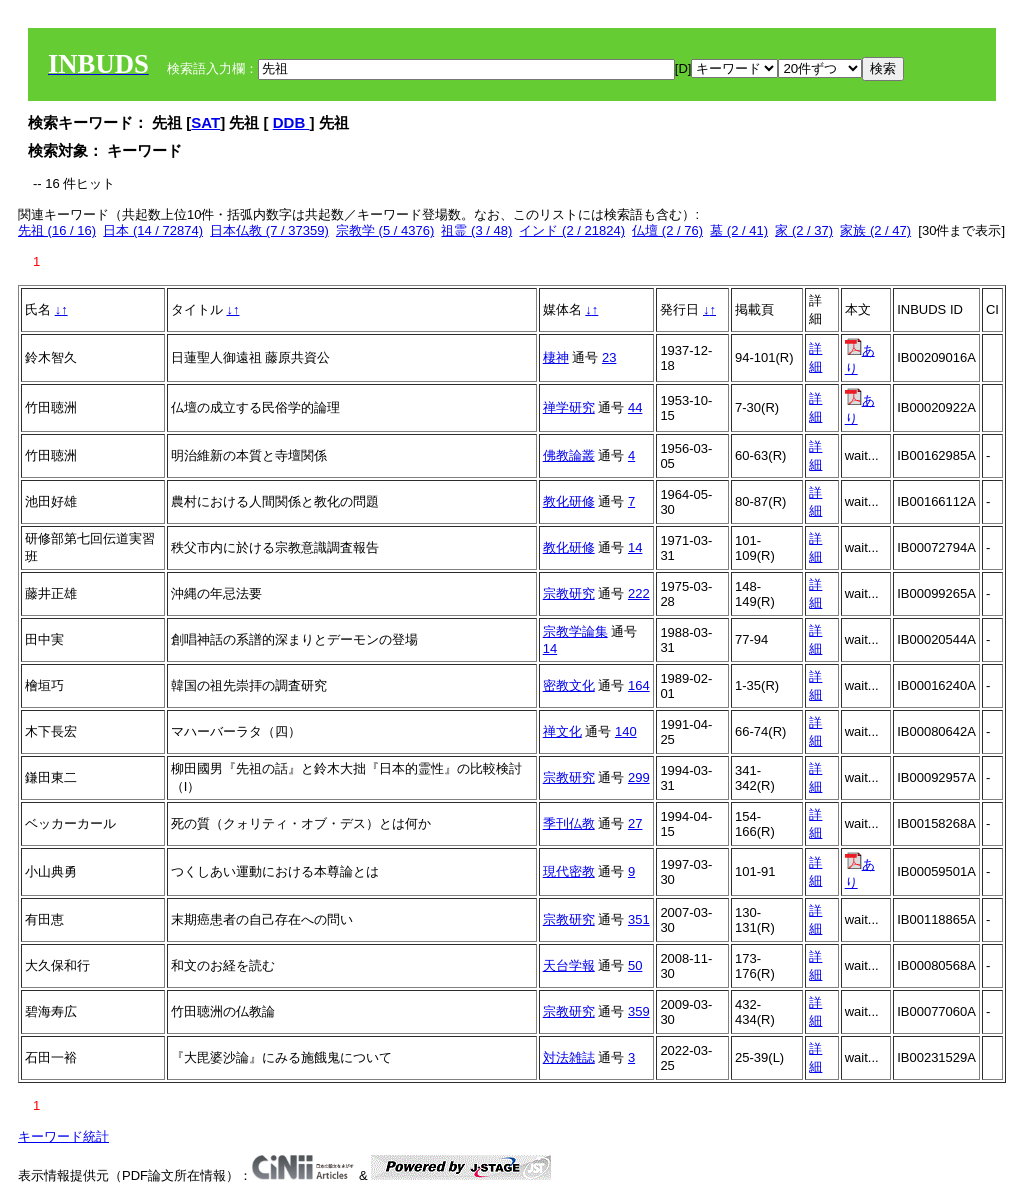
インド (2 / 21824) (572, 230)
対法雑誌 (569, 1057)
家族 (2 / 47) (875, 230)
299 (639, 777)
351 (639, 919)
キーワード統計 (63, 1136)
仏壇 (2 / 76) (667, 230)
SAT (205, 122)
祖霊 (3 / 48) (476, 230)
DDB (291, 122)
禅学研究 (569, 407)
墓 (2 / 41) (739, 230)
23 (609, 357)
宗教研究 (569, 593)
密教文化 (569, 685)
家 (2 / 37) (804, 230)
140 (626, 731)
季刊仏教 (569, 823)
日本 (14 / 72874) (153, 230)
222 (639, 593)
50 (635, 965)
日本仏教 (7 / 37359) (269, 230)
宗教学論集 (575, 631)
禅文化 (562, 731)
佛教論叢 (569, 455)
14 (635, 547)
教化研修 (569, 501)
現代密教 (569, 871)
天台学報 (569, 965)
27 (635, 823)
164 (639, 685)
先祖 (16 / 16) (57, 230)
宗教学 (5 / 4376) (385, 230)
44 (635, 407)
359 (639, 1011)
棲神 (556, 357)
